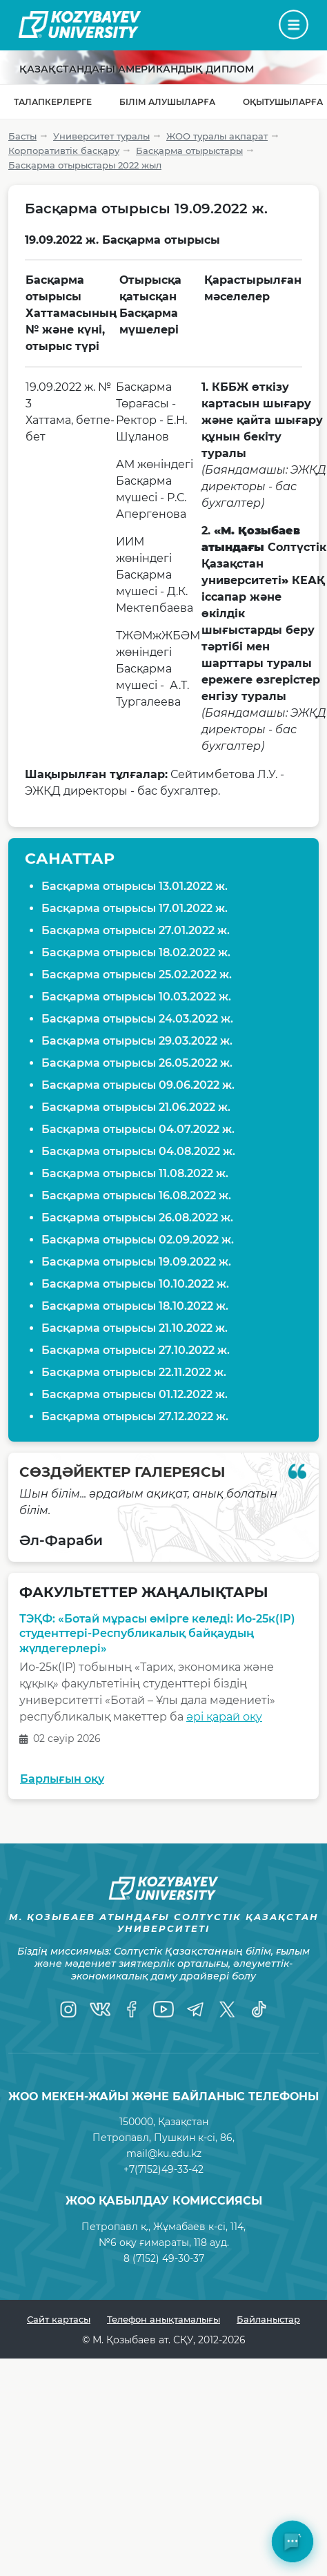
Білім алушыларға (167, 102)
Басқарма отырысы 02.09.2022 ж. (137, 1239)
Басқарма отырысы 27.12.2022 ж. (134, 1416)
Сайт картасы (58, 2319)
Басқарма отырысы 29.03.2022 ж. (136, 1040)
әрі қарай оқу (224, 1716)
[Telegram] (195, 2009)
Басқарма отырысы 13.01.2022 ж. (134, 886)
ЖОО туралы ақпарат (217, 136)
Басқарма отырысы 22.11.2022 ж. (133, 1372)
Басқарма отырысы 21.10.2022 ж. (134, 1328)
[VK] (100, 2009)
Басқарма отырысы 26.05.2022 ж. (136, 1062)
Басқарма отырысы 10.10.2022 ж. (135, 1283)
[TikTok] (258, 2009)
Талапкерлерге (53, 102)
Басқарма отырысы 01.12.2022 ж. (134, 1394)
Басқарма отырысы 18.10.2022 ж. (134, 1306)
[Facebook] (131, 2009)
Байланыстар (268, 2319)
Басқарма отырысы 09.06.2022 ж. (138, 1085)
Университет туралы (101, 136)
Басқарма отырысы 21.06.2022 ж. (135, 1107)
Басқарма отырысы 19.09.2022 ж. (136, 1261)
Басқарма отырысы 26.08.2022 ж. (137, 1217)
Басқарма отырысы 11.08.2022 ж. (134, 1173)
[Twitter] (227, 2009)
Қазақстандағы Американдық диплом (136, 69)
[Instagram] (68, 2009)
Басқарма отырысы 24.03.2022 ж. (137, 1018)
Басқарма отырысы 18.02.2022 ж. (135, 952)
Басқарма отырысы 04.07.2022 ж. (138, 1129)
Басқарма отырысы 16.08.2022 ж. (136, 1195)
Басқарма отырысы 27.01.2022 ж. (135, 930)
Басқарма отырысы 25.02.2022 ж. (136, 974)
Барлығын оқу (62, 1778)
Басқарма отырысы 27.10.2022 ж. (135, 1350)
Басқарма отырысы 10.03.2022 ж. (136, 996)
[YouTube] (163, 2009)
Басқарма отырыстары (189, 150)
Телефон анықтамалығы (163, 2319)
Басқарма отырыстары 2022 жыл (84, 165)
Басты (22, 136)
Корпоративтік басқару (63, 150)
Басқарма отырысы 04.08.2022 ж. (138, 1151)
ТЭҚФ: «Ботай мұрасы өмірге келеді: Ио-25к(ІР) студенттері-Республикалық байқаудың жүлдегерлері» (157, 1633)
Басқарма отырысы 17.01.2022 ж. (134, 908)
